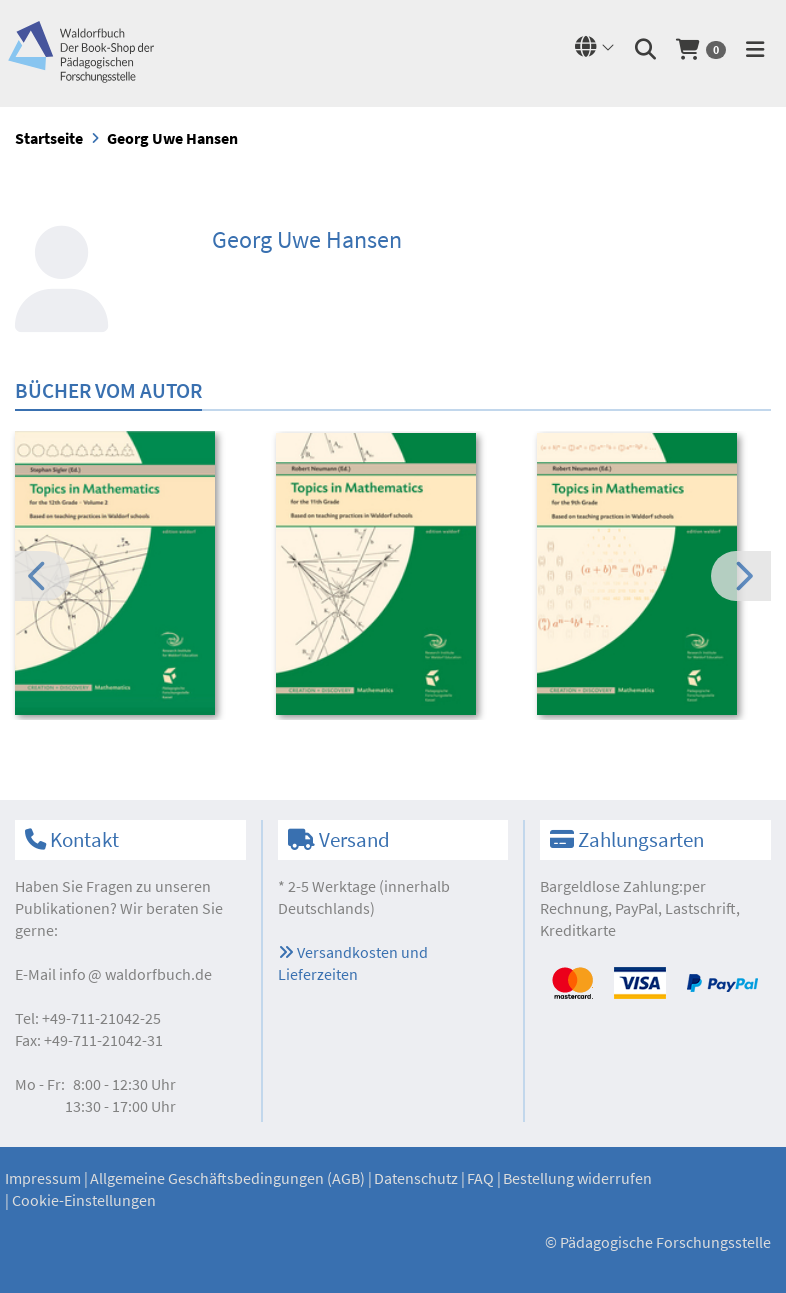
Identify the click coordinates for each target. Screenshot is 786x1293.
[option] (132, 576)
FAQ (480, 1178)
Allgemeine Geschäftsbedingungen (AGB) (227, 1178)
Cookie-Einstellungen (84, 1200)
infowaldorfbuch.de (135, 974)
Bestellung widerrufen (577, 1178)
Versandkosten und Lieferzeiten (353, 963)
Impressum (43, 1178)
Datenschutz (416, 1178)
